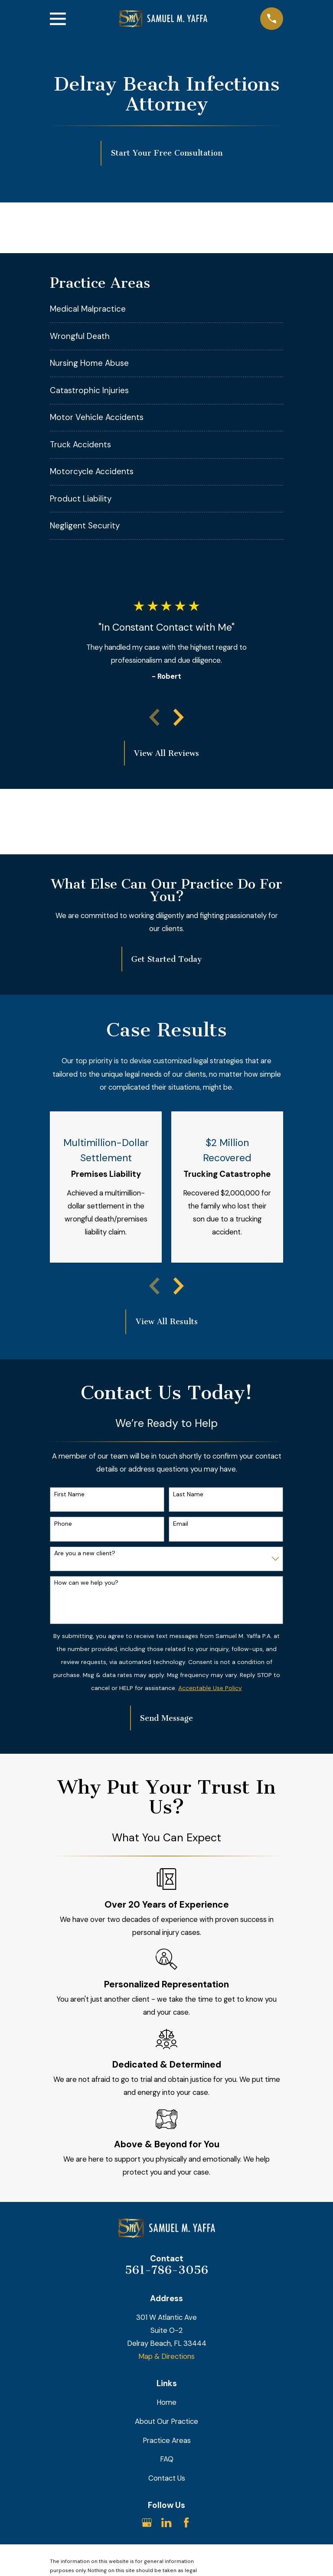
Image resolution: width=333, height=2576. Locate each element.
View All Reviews (166, 753)
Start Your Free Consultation (166, 153)
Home (166, 2402)
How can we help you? (86, 1582)
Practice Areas (167, 2440)
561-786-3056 (166, 2270)
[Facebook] (186, 2522)
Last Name (188, 1494)
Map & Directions (166, 2356)
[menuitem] (166, 309)
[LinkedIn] (166, 2522)
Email (180, 1523)
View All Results (167, 1321)
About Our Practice (166, 2421)
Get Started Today (166, 959)
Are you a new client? (84, 1553)
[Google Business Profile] (147, 2522)
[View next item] (178, 717)
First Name (69, 1494)
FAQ (166, 2459)
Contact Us (166, 2478)
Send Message (166, 1718)
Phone (63, 1523)
